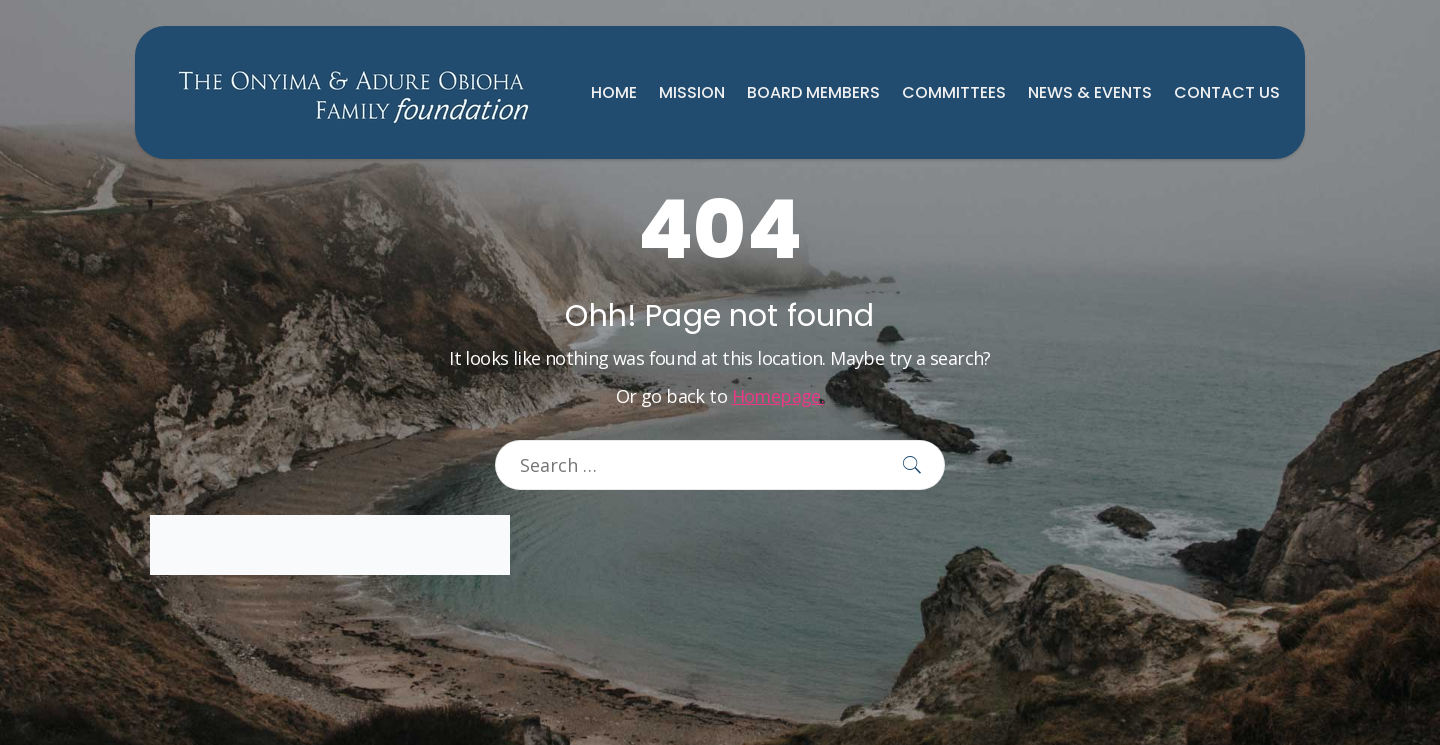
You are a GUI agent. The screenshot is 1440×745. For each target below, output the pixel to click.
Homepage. (778, 396)
